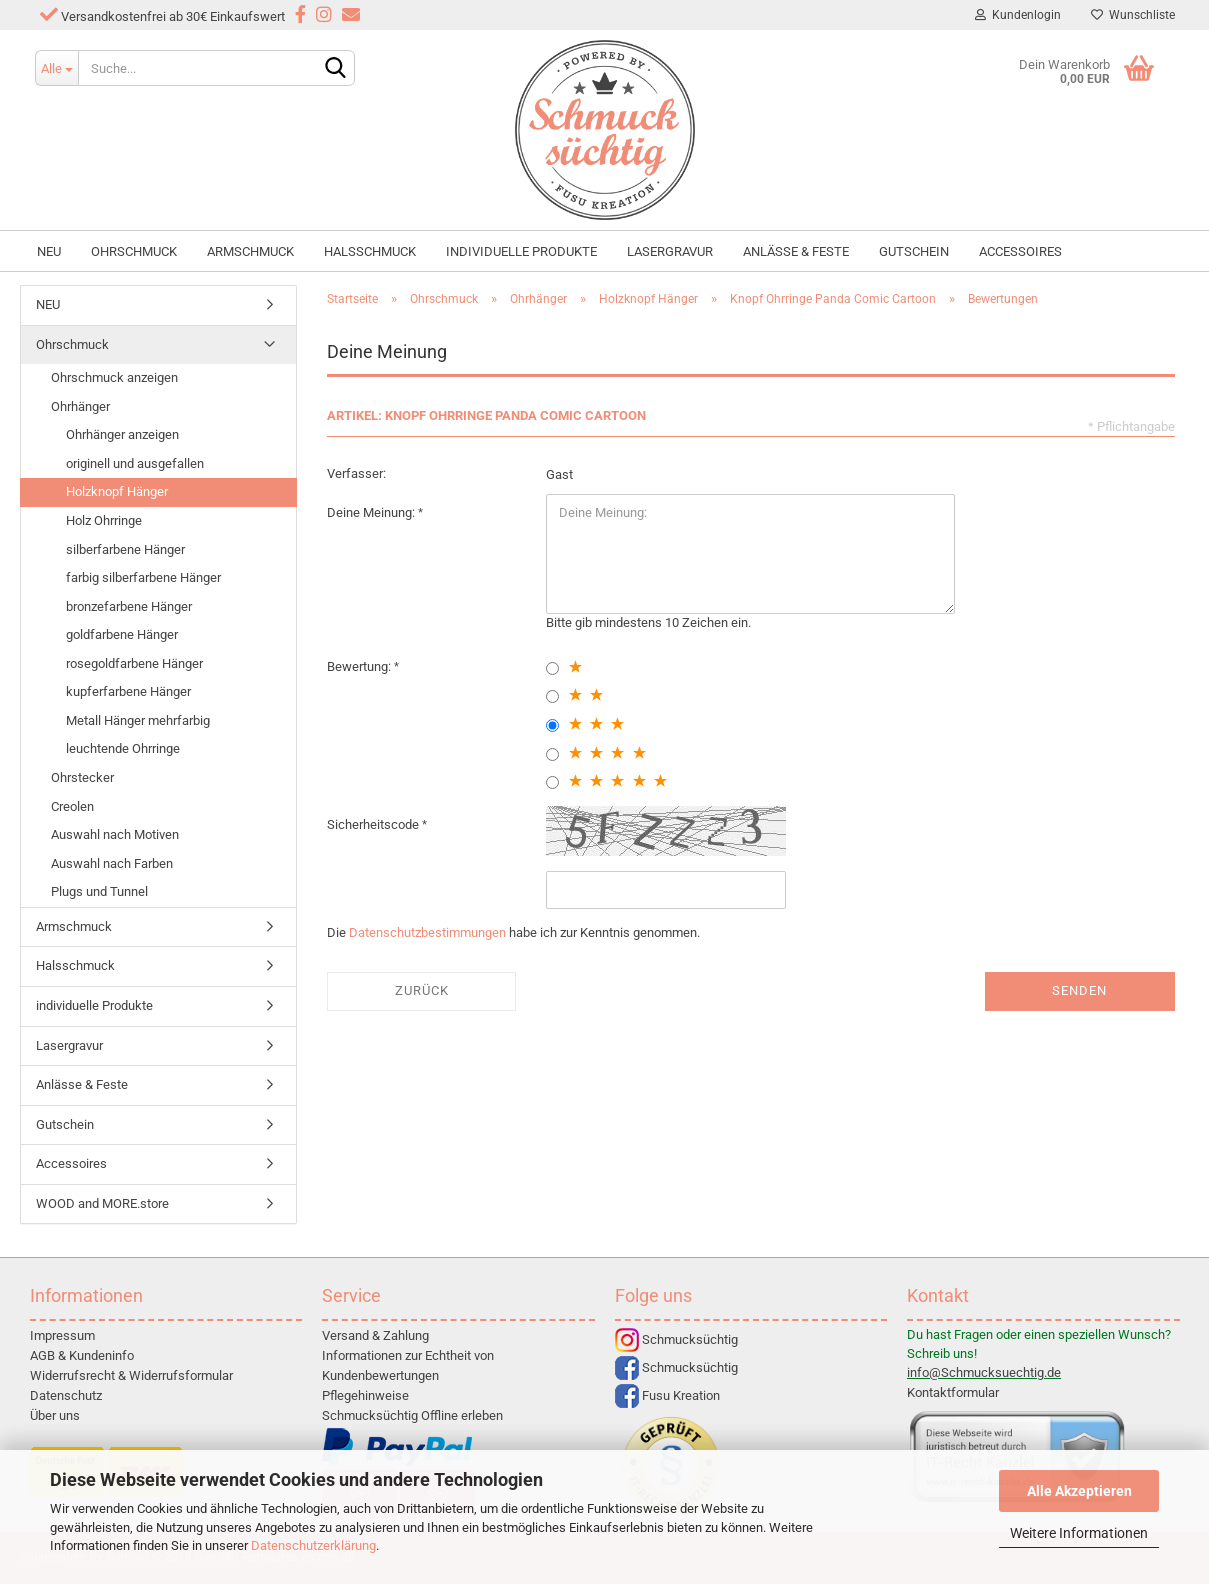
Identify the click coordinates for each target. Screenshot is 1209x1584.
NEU (49, 251)
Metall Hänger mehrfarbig (138, 720)
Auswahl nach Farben (112, 863)
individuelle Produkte (521, 251)
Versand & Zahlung (375, 1335)
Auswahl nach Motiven (115, 834)
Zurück (422, 990)
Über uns (55, 1415)
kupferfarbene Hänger (128, 691)
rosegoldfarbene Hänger (134, 663)
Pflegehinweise (365, 1395)
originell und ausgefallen (135, 463)
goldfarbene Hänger (122, 634)
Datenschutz (66, 1395)
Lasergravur (670, 251)
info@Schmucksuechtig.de (984, 1372)
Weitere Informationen (1079, 1533)
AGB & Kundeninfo (82, 1355)
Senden (1079, 990)
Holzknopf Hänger (117, 491)
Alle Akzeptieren (1079, 1491)
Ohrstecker (82, 777)
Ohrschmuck (134, 251)
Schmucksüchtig (676, 1339)
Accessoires (1020, 251)
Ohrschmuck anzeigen (114, 377)
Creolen (72, 806)
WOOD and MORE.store (102, 1203)
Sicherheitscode (374, 824)
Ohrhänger (80, 406)
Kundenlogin (1018, 15)
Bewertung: (360, 666)
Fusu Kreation (667, 1395)
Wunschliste (1133, 15)
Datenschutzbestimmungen (427, 932)
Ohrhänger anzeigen (122, 434)
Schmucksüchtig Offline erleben (412, 1415)
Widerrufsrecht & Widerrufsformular (131, 1375)
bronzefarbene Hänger (129, 606)
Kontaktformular (953, 1392)
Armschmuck (250, 251)
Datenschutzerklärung (313, 1545)
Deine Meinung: (372, 512)
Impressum (62, 1335)
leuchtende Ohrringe (123, 748)
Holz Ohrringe (104, 520)
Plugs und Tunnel (99, 891)
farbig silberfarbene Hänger (143, 577)
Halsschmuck (370, 251)
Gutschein (914, 251)
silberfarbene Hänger (125, 549)
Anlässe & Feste (796, 251)
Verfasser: (356, 473)
